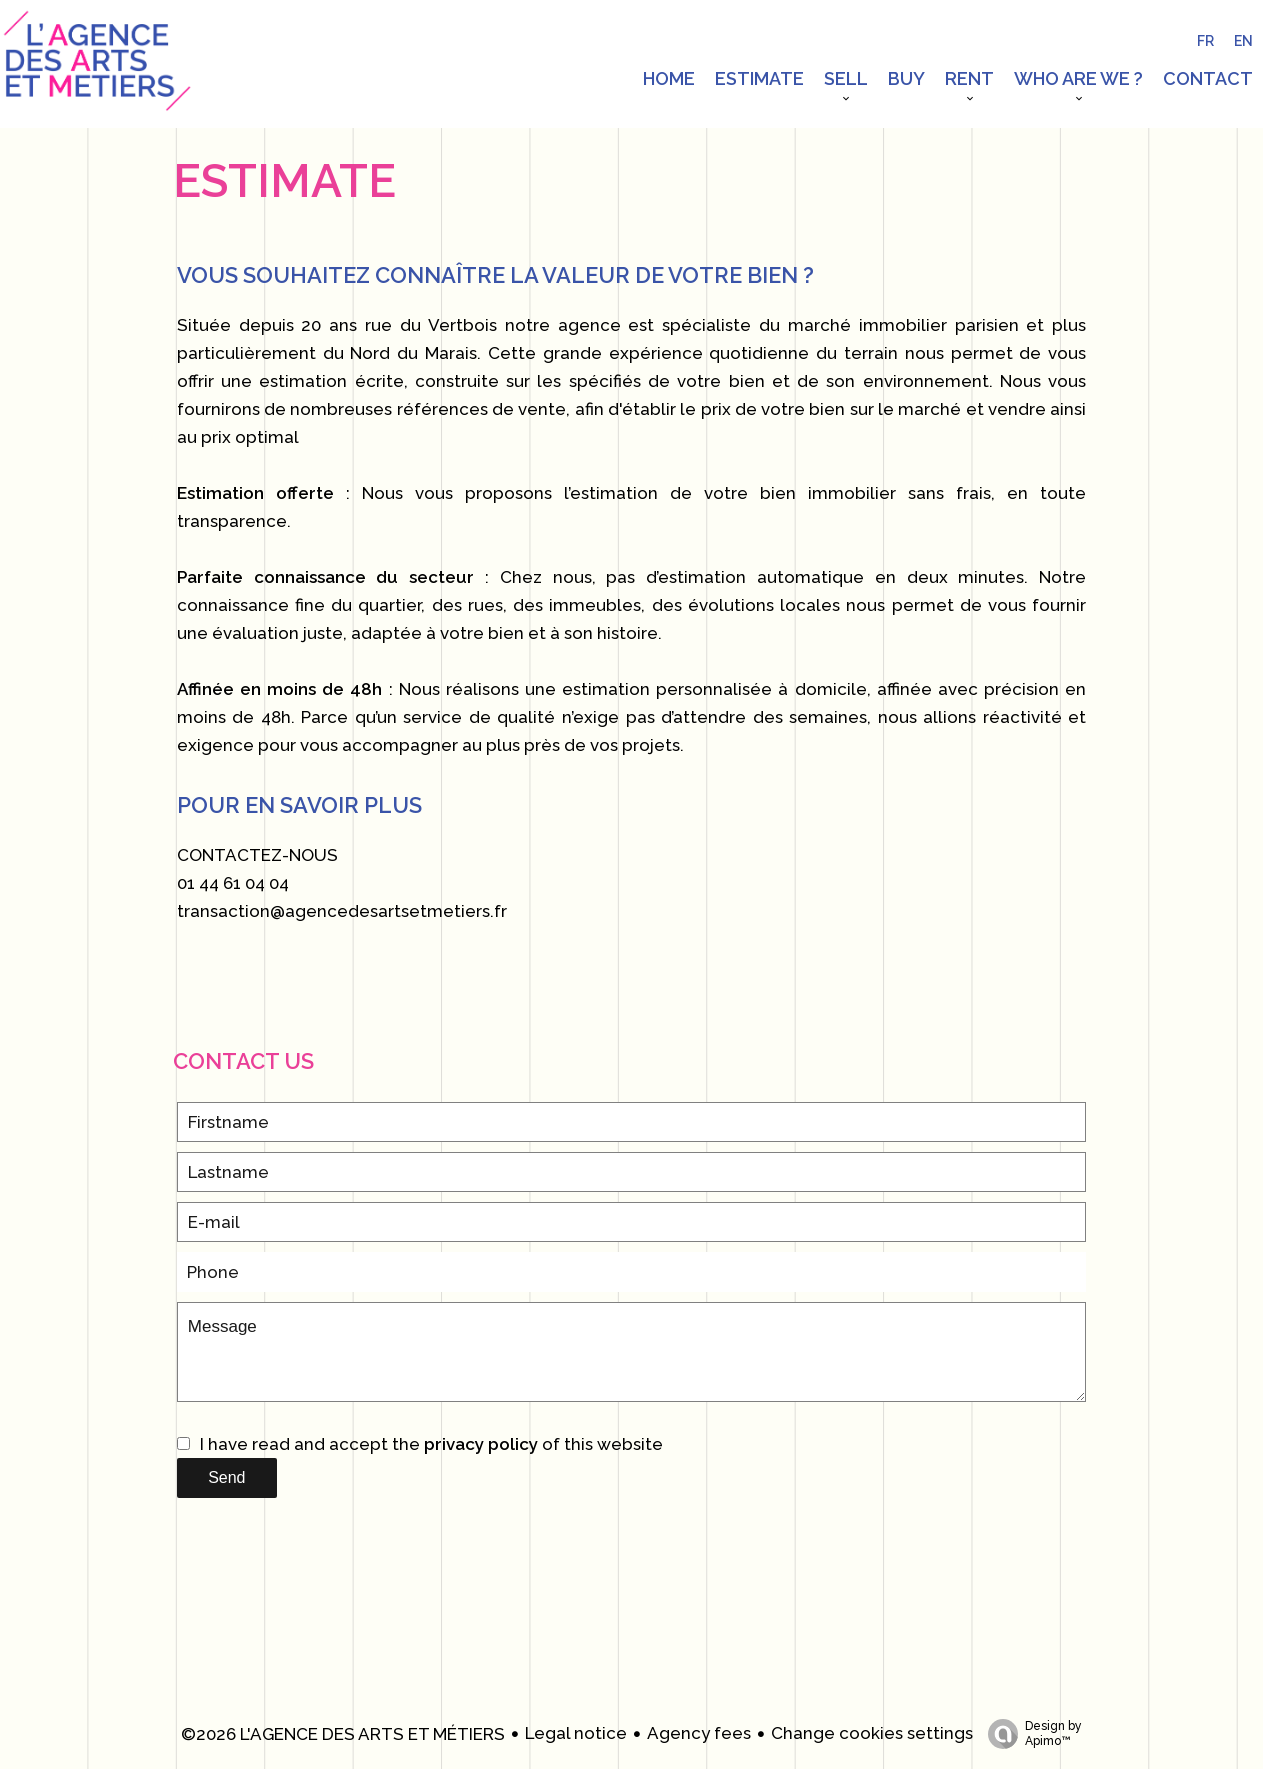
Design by (1030, 1734)
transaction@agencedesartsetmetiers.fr (342, 911)
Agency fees (699, 1733)
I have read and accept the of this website (431, 1444)
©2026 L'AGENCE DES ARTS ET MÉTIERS (343, 1734)
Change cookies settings (872, 1733)
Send (226, 1477)
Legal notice (576, 1733)
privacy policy (481, 1444)
